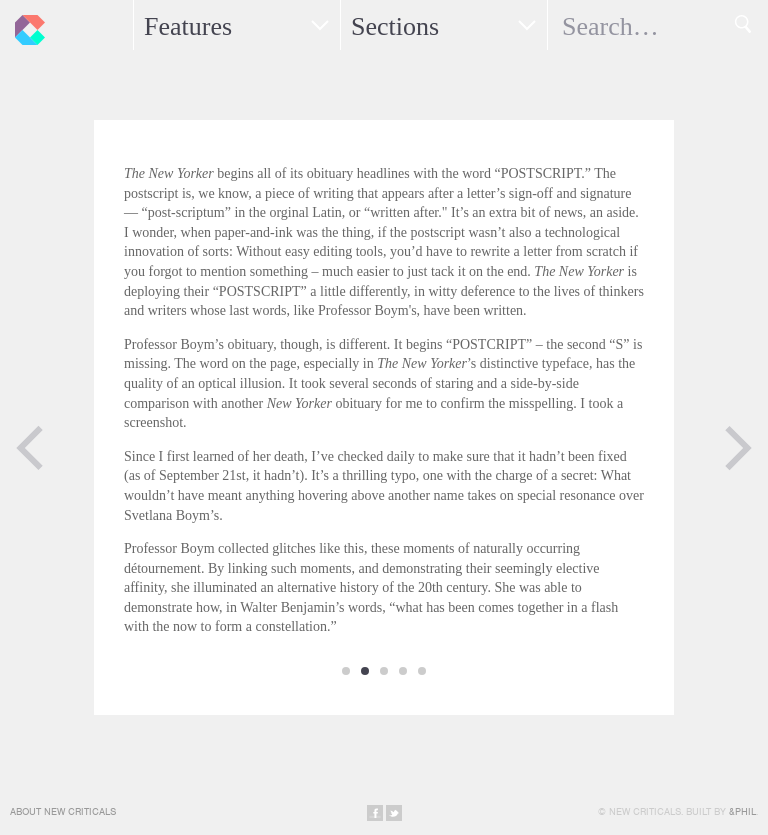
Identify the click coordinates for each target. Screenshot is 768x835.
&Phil (742, 811)
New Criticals (25, 25)
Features (188, 26)
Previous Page (30, 448)
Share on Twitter (394, 813)
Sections (395, 26)
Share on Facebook (375, 813)
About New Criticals (63, 811)
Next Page (738, 448)
